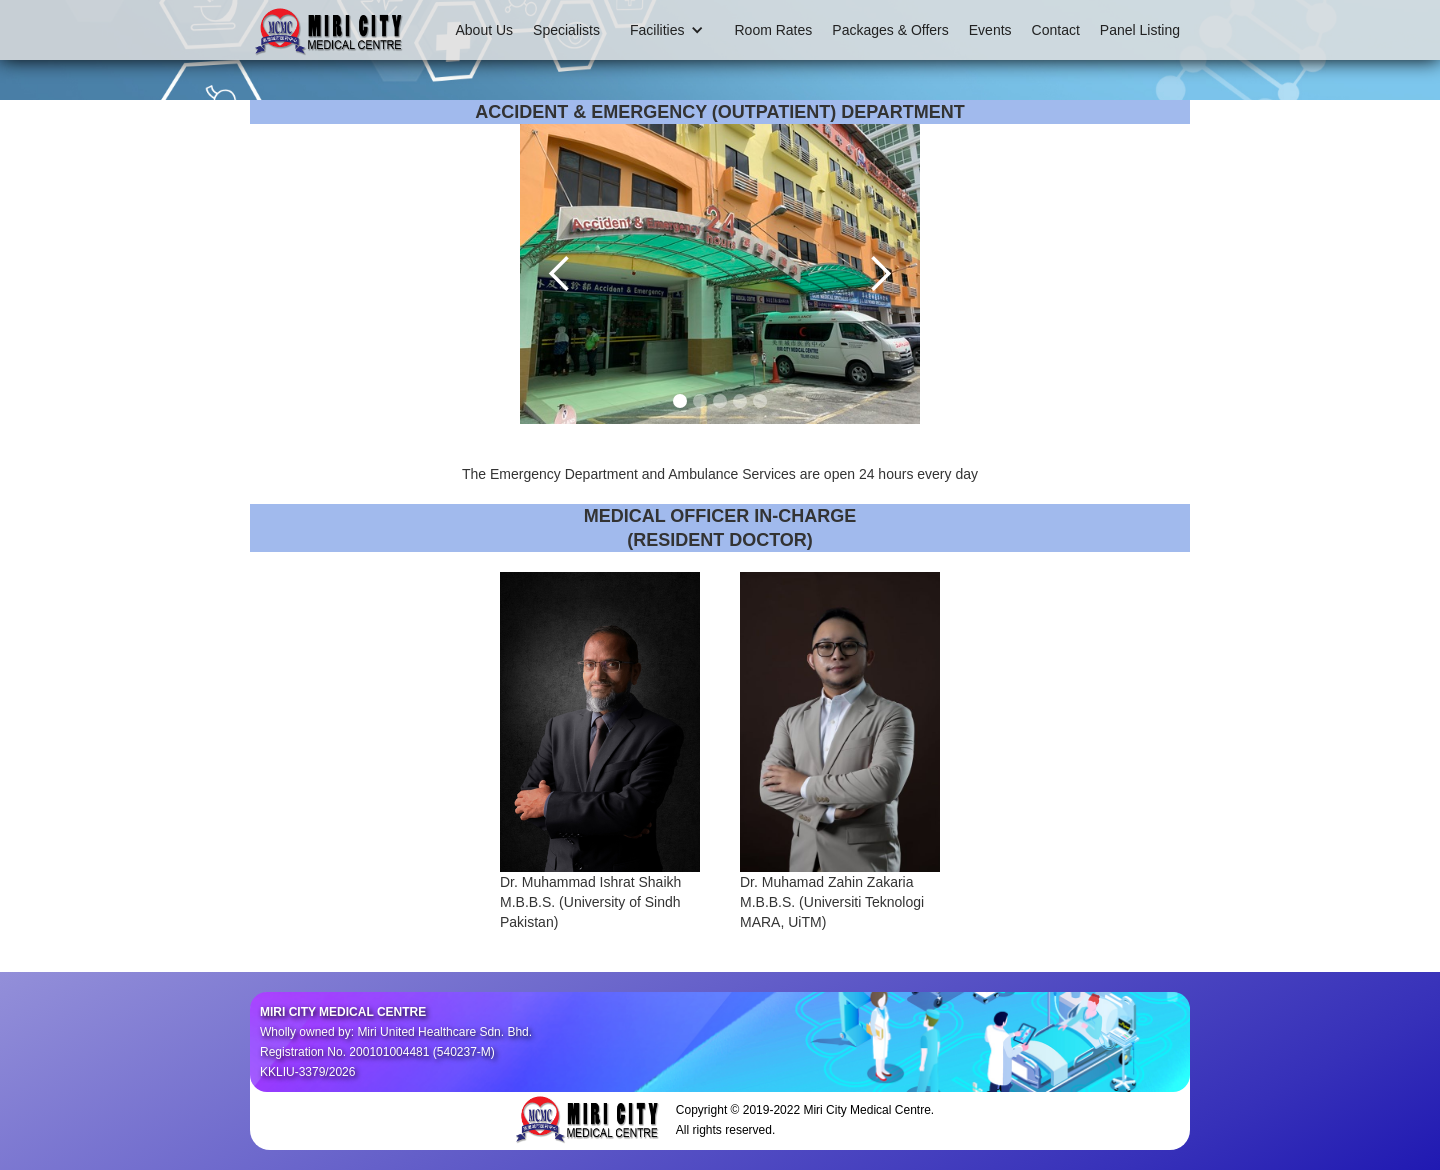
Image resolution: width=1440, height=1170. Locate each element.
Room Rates (773, 30)
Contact (1056, 30)
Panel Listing (1140, 30)
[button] (667, 30)
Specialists (566, 30)
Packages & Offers (890, 30)
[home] (330, 29)
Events (990, 30)
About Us (485, 30)
